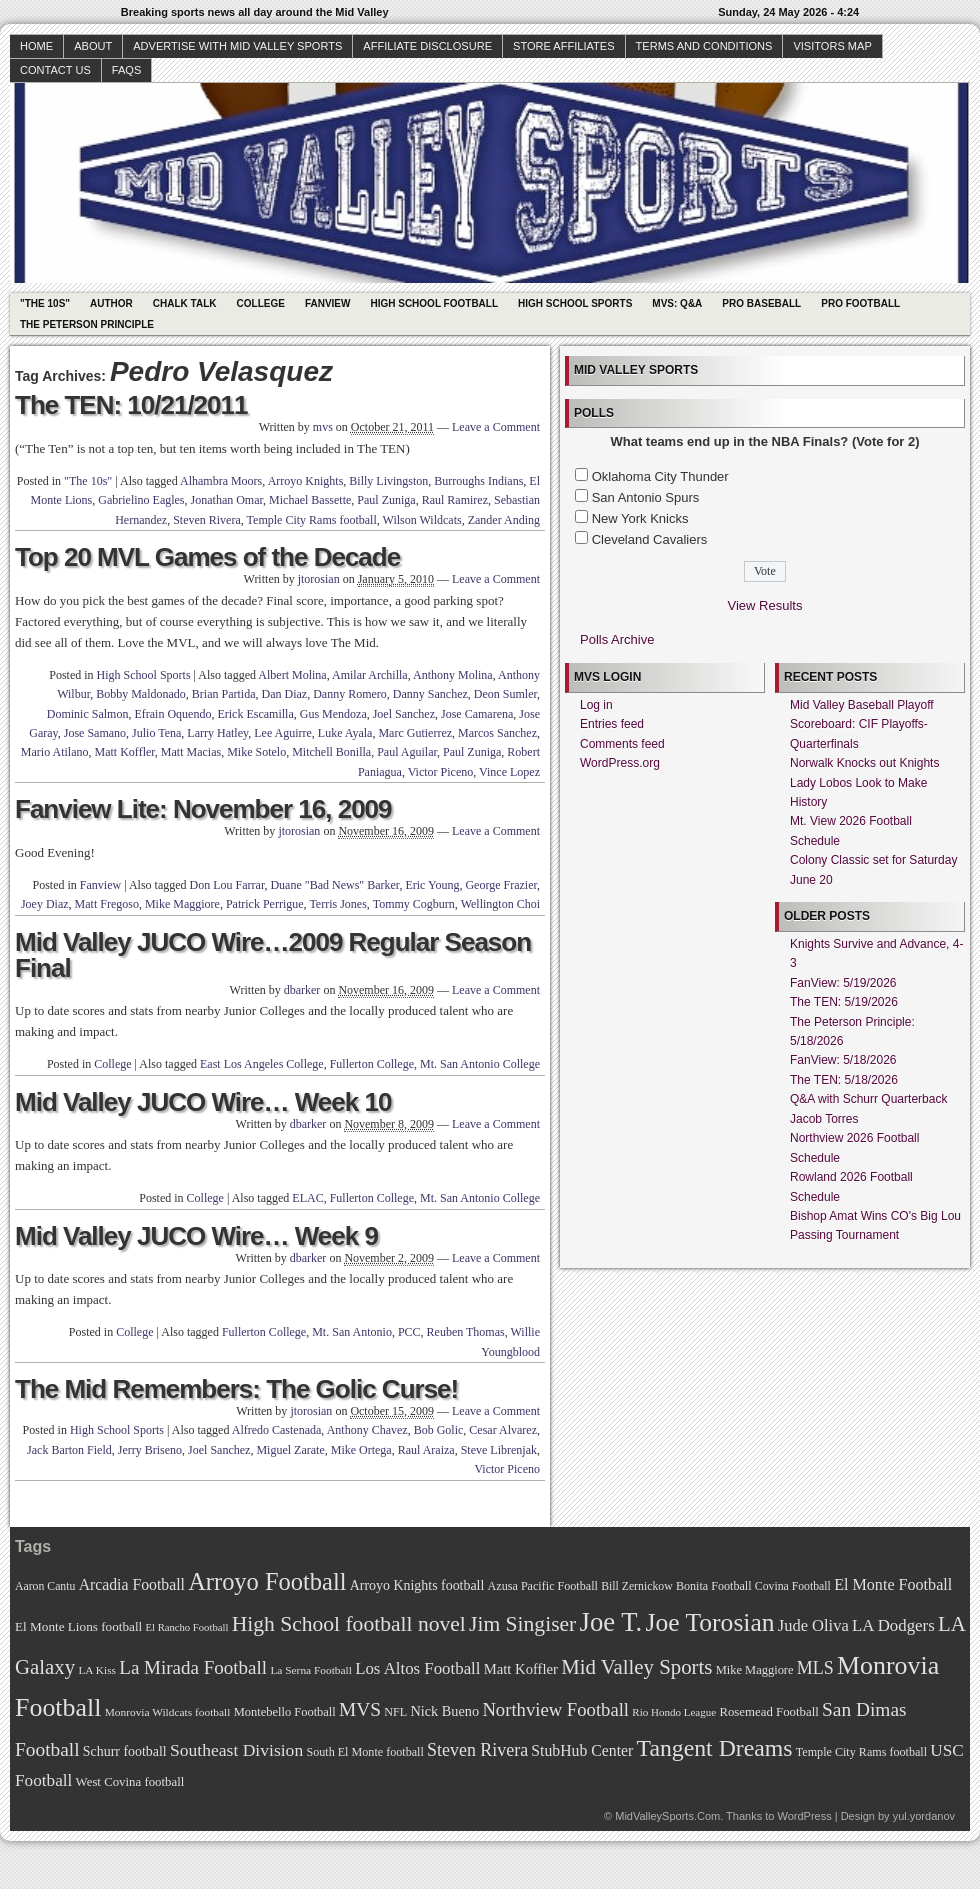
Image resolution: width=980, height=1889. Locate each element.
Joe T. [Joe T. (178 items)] (611, 1622)
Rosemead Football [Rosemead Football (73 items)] (768, 1712)
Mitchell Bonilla (331, 752)
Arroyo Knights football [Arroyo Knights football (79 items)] (417, 1585)
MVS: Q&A (677, 303)
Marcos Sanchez (497, 733)
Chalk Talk (185, 303)
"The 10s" (45, 303)
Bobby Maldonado (141, 694)
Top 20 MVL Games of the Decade (207, 557)
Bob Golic (439, 1430)
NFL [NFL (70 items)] (395, 1712)
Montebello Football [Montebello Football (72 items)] (285, 1712)
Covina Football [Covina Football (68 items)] (793, 1586)
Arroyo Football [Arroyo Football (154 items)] (267, 1581)
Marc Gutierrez (415, 733)
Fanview (328, 303)
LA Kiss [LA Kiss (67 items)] (97, 1670)
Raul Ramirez (455, 500)
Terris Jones (337, 904)
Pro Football (860, 303)
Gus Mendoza (333, 714)
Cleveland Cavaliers (650, 539)
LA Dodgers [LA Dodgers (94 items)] (893, 1625)
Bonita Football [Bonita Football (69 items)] (714, 1586)
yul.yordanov (924, 1816)
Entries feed (612, 724)
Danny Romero (350, 694)
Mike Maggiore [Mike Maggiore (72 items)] (755, 1670)
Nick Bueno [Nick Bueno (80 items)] (444, 1711)
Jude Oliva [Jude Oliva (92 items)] (813, 1625)
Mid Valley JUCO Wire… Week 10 (203, 1102)
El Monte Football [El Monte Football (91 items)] (893, 1584)
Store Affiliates (564, 46)
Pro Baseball (761, 303)
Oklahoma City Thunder (660, 476)
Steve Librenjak (499, 1450)
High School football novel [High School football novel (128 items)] (349, 1624)
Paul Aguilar (407, 752)
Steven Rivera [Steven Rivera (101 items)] (477, 1750)
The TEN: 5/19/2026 (844, 1002)
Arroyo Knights (306, 481)
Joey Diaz (45, 904)
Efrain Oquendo (172, 714)
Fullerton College (372, 1064)
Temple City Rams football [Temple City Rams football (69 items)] (861, 1752)
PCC (409, 1332)
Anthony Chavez (367, 1430)
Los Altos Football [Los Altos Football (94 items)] (417, 1668)
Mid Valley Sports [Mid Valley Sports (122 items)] (636, 1667)
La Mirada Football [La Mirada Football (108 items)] (193, 1667)
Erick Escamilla (255, 714)
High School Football (434, 303)
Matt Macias (191, 752)
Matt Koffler (125, 752)
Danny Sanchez (430, 694)
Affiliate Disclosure (427, 46)
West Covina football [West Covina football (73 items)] (130, 1782)
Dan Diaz (285, 694)
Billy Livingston (388, 481)
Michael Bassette (310, 500)
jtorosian (319, 579)
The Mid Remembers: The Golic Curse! (236, 1389)
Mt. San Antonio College (480, 1064)
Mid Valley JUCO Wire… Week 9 (196, 1236)
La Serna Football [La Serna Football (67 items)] (311, 1670)
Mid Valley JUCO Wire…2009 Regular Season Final (273, 955)
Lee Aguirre (283, 733)
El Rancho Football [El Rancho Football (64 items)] (187, 1627)
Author (111, 303)
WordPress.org (620, 763)
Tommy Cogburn (414, 904)
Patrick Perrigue (265, 904)
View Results (765, 605)
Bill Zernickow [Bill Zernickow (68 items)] (636, 1586)
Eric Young (432, 885)
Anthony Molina (453, 675)
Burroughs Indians (478, 481)
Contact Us (55, 70)
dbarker (302, 990)
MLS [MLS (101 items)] (815, 1668)
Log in (596, 705)
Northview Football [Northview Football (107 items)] (555, 1709)
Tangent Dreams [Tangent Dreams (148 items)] (715, 1748)
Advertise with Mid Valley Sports (237, 46)
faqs (126, 70)
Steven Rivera (207, 520)
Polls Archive (617, 639)
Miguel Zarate (290, 1450)
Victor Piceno (441, 772)
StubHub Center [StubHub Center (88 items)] (582, 1750)
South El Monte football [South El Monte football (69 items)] (364, 1752)
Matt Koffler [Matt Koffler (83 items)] (521, 1669)
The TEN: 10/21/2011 (131, 405)
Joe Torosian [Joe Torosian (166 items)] (709, 1622)
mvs (323, 427)
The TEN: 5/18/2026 (844, 1080)
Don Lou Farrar (227, 885)
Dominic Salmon (88, 714)
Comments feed (622, 744)
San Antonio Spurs (646, 497)
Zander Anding (504, 520)
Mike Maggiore (182, 904)
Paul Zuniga (386, 500)
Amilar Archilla (370, 675)
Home (36, 46)
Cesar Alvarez (503, 1430)
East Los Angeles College (262, 1064)
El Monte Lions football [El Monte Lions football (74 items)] (78, 1626)
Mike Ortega (361, 1450)
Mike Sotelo (256, 752)
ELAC (307, 1198)
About (93, 46)
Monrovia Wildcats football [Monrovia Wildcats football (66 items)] (168, 1712)
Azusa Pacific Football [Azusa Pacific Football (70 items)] (543, 1586)
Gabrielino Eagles (141, 500)
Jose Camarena (477, 714)
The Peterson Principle (87, 324)
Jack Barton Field (69, 1450)
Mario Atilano (55, 752)
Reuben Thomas (466, 1332)
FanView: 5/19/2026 (843, 983)
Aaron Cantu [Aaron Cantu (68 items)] (45, 1586)
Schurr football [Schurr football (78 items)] (125, 1751)
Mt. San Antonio (352, 1332)
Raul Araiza (426, 1450)
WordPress (804, 1816)
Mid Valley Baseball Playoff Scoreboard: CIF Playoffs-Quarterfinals (862, 724)
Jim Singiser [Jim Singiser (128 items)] (522, 1624)
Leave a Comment (496, 427)
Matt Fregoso (107, 904)
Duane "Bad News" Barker (334, 885)
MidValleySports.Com (667, 1816)
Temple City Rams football (312, 520)
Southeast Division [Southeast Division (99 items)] (236, 1750)
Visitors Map (832, 46)
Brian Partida (224, 694)
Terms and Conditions (704, 46)
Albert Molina (292, 675)
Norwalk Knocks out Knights (864, 763)
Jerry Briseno (150, 1450)
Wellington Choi (500, 904)
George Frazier (501, 885)
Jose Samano (95, 733)
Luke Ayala (345, 733)
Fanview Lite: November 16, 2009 (203, 809)
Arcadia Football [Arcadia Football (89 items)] (132, 1584)
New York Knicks (640, 518)
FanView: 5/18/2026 (843, 1060)
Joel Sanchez (404, 714)
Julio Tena (156, 733)
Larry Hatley (217, 733)
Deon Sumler (505, 694)
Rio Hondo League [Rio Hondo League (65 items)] (674, 1712)
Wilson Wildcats (422, 520)
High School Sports (575, 303)
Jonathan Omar (227, 500)
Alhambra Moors (221, 481)
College (261, 303)
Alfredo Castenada (277, 1430)
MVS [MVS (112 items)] (360, 1709)
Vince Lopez (509, 772)
